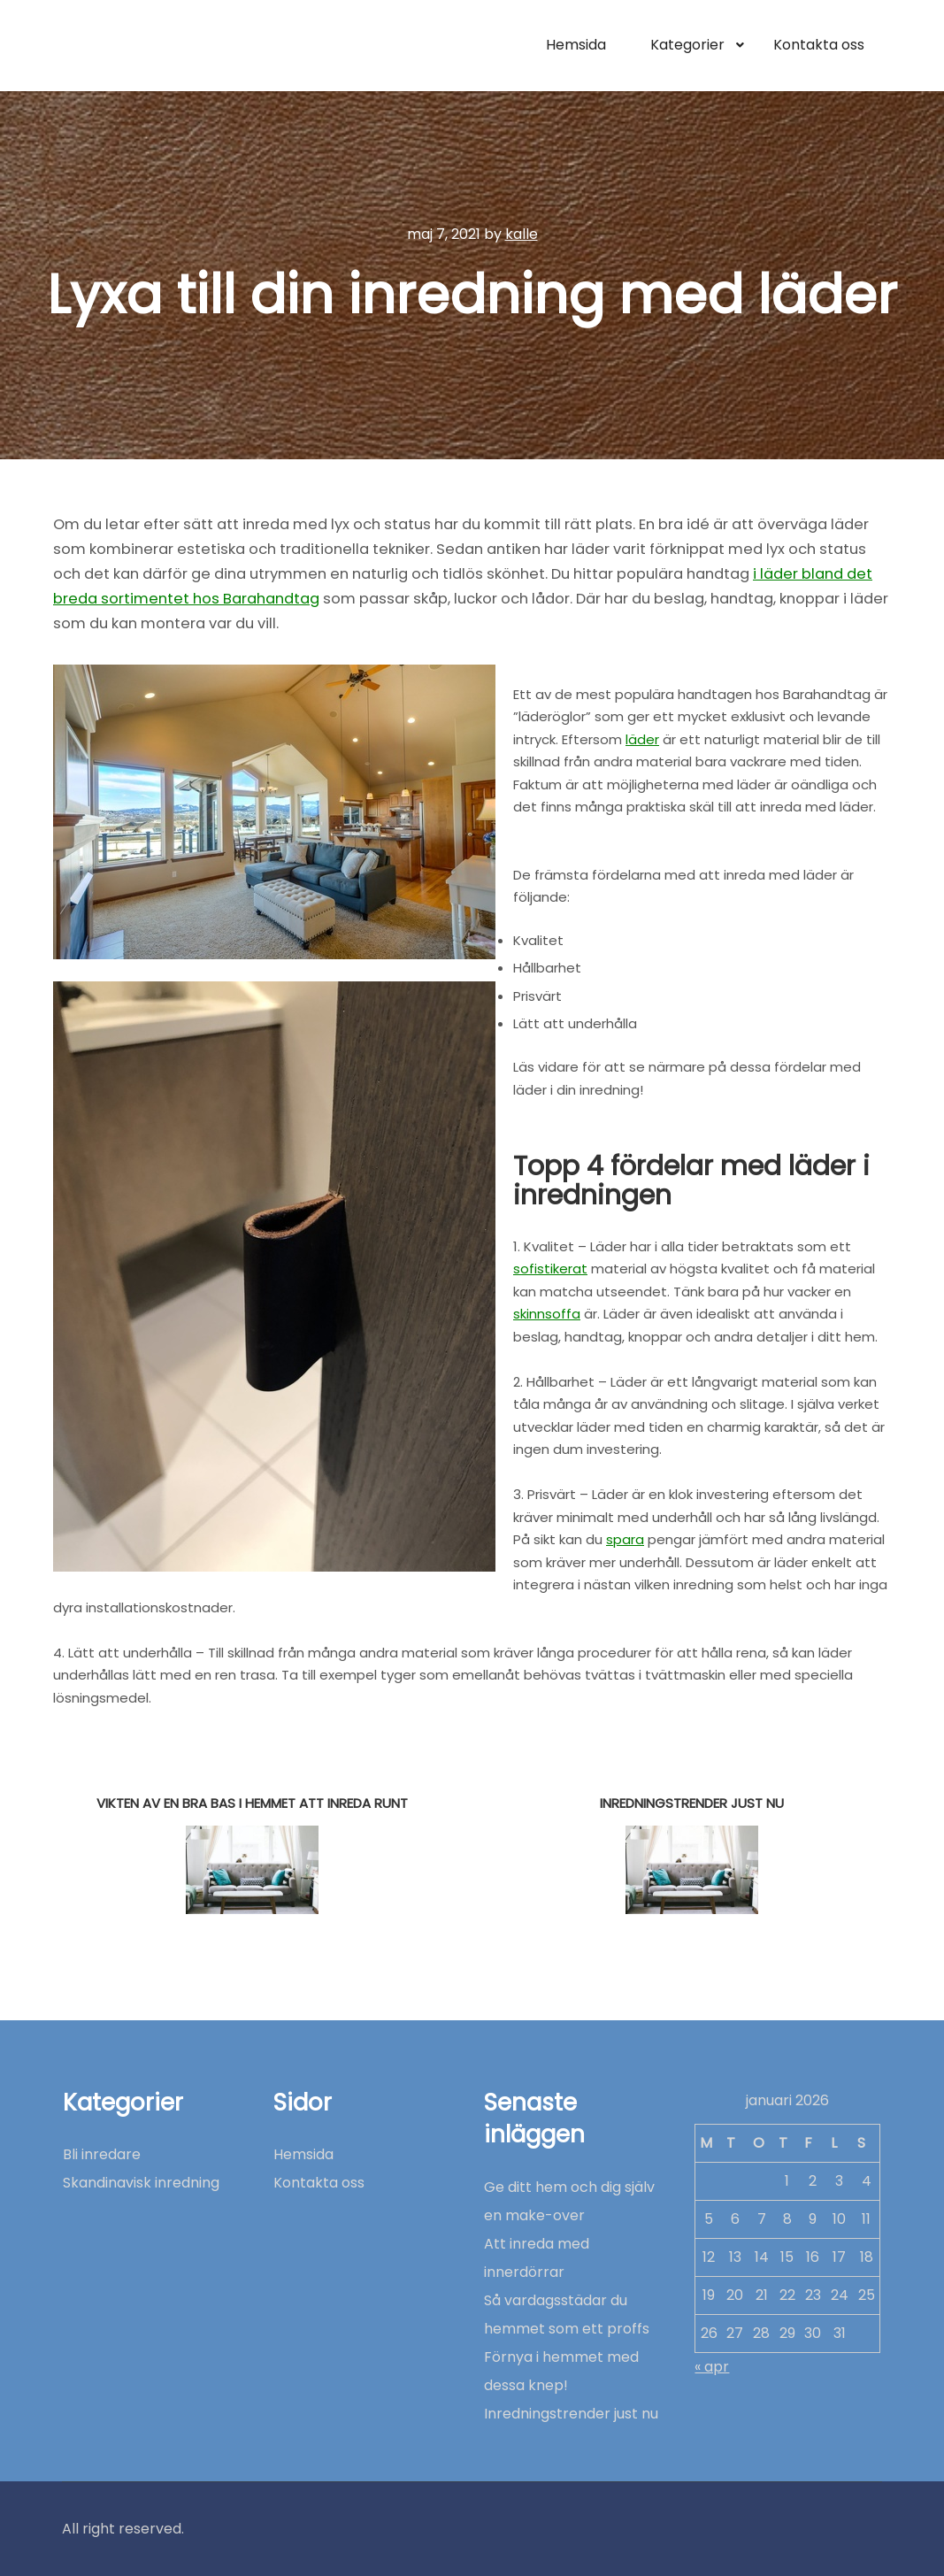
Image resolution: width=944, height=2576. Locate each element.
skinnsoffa (546, 1313)
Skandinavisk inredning (141, 2182)
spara (625, 1539)
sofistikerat (550, 1268)
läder (642, 739)
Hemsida (303, 2154)
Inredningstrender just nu (571, 2413)
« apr (712, 2367)
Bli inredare (102, 2154)
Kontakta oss (319, 2182)
